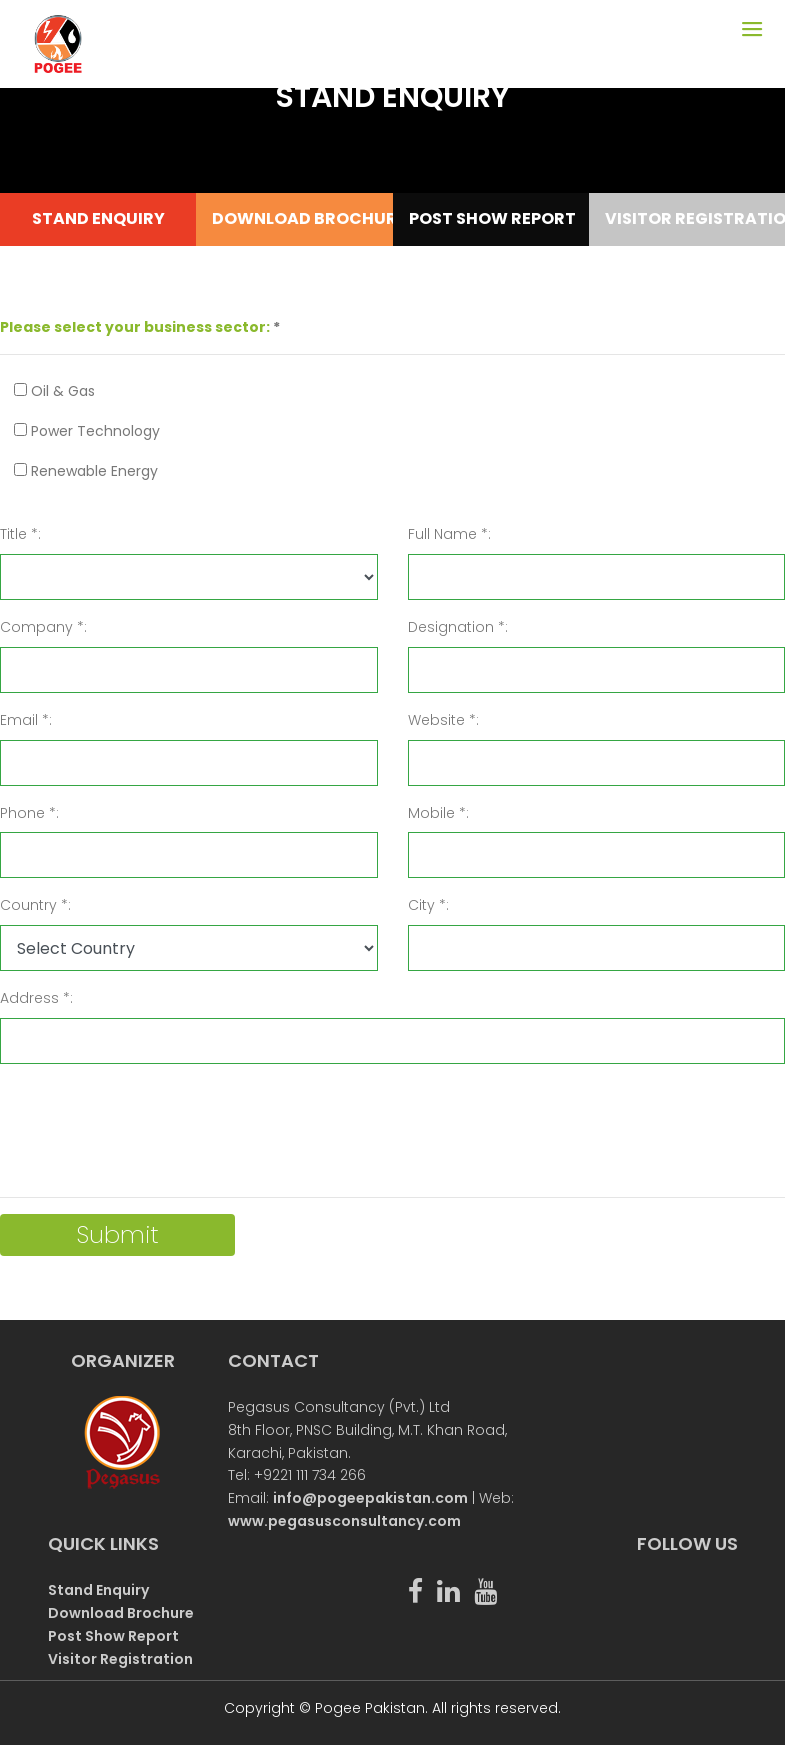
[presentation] (152, 1119)
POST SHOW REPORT (491, 218)
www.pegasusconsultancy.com (344, 1521)
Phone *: (29, 813)
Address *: (36, 998)
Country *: (35, 905)
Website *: (443, 720)
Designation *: (458, 627)
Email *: (26, 720)
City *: (428, 905)
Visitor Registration (120, 1659)
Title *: (20, 534)
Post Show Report (113, 1636)
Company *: (43, 627)
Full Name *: (449, 534)
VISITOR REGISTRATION (687, 218)
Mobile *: (438, 813)
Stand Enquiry (98, 1590)
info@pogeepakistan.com (370, 1498)
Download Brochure (121, 1613)
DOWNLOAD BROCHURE (294, 218)
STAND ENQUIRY (98, 218)
